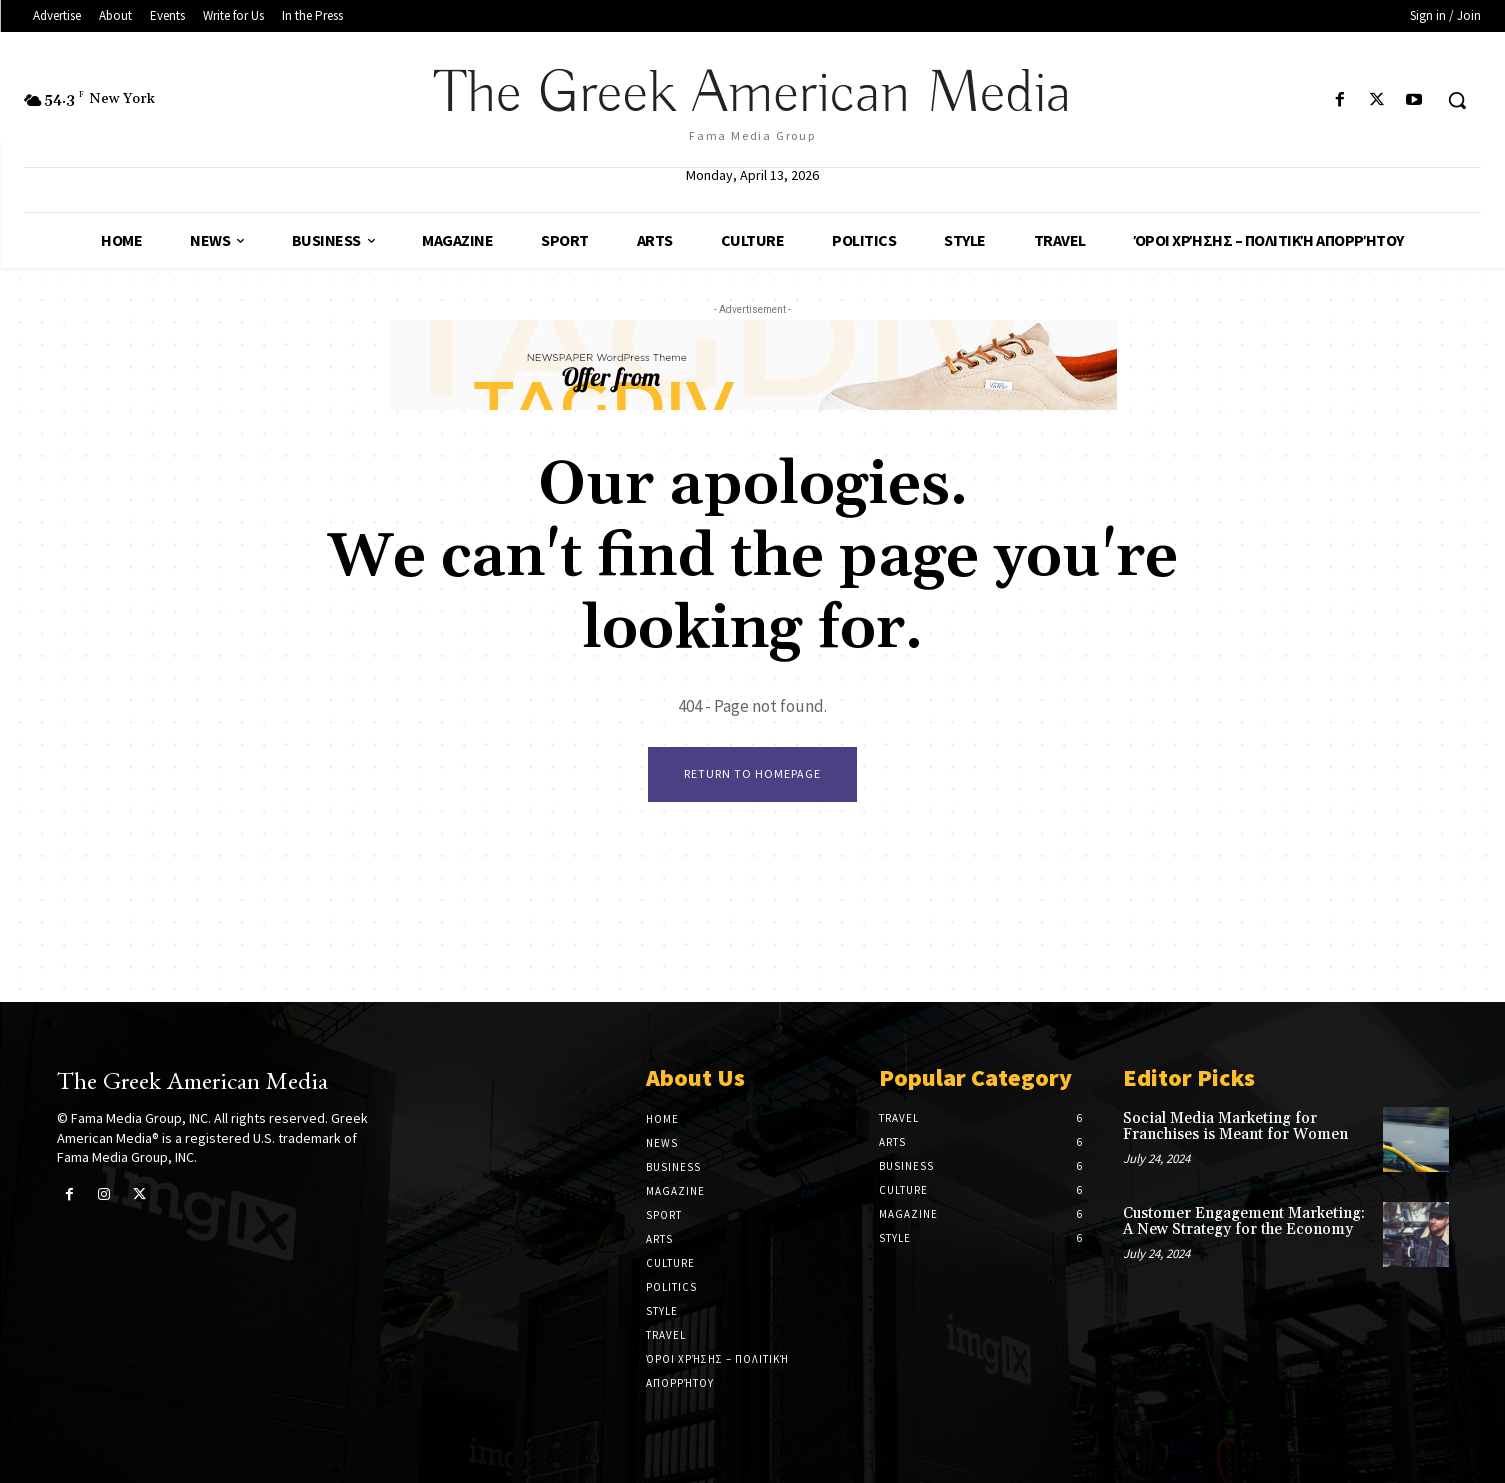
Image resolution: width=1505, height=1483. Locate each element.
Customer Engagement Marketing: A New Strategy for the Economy (1244, 1222)
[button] (1457, 100)
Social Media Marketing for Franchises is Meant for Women (1235, 1127)
